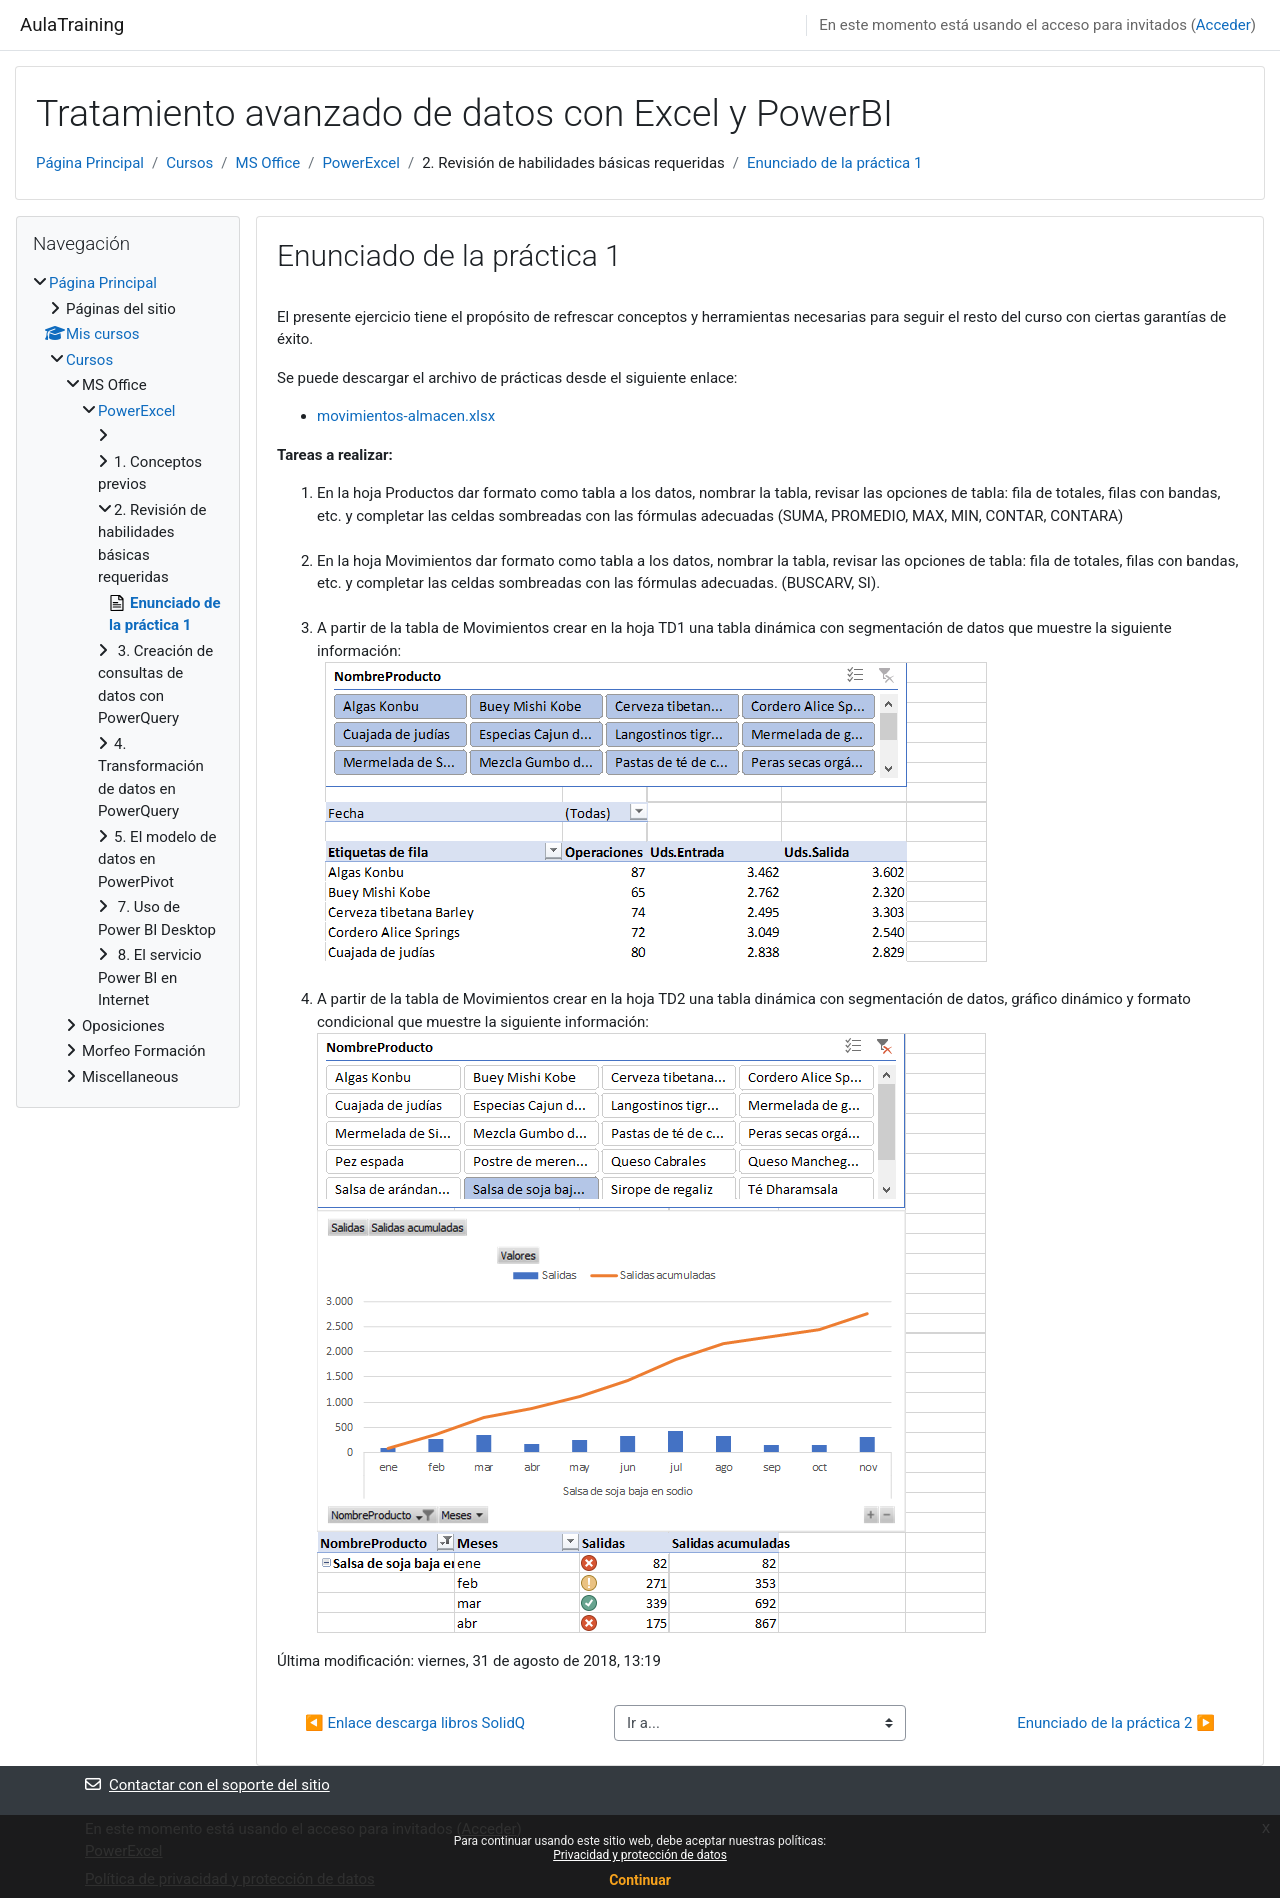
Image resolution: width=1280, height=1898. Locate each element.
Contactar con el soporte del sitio (207, 1785)
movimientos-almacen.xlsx (406, 416)
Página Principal (90, 163)
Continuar (640, 1880)
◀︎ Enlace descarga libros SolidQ (415, 1723)
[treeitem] (128, 680)
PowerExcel (361, 163)
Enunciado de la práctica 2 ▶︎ (1116, 1723)
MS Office (268, 163)
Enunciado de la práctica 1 (834, 163)
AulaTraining (72, 25)
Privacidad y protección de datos (640, 1855)
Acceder (1223, 25)
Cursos (189, 163)
